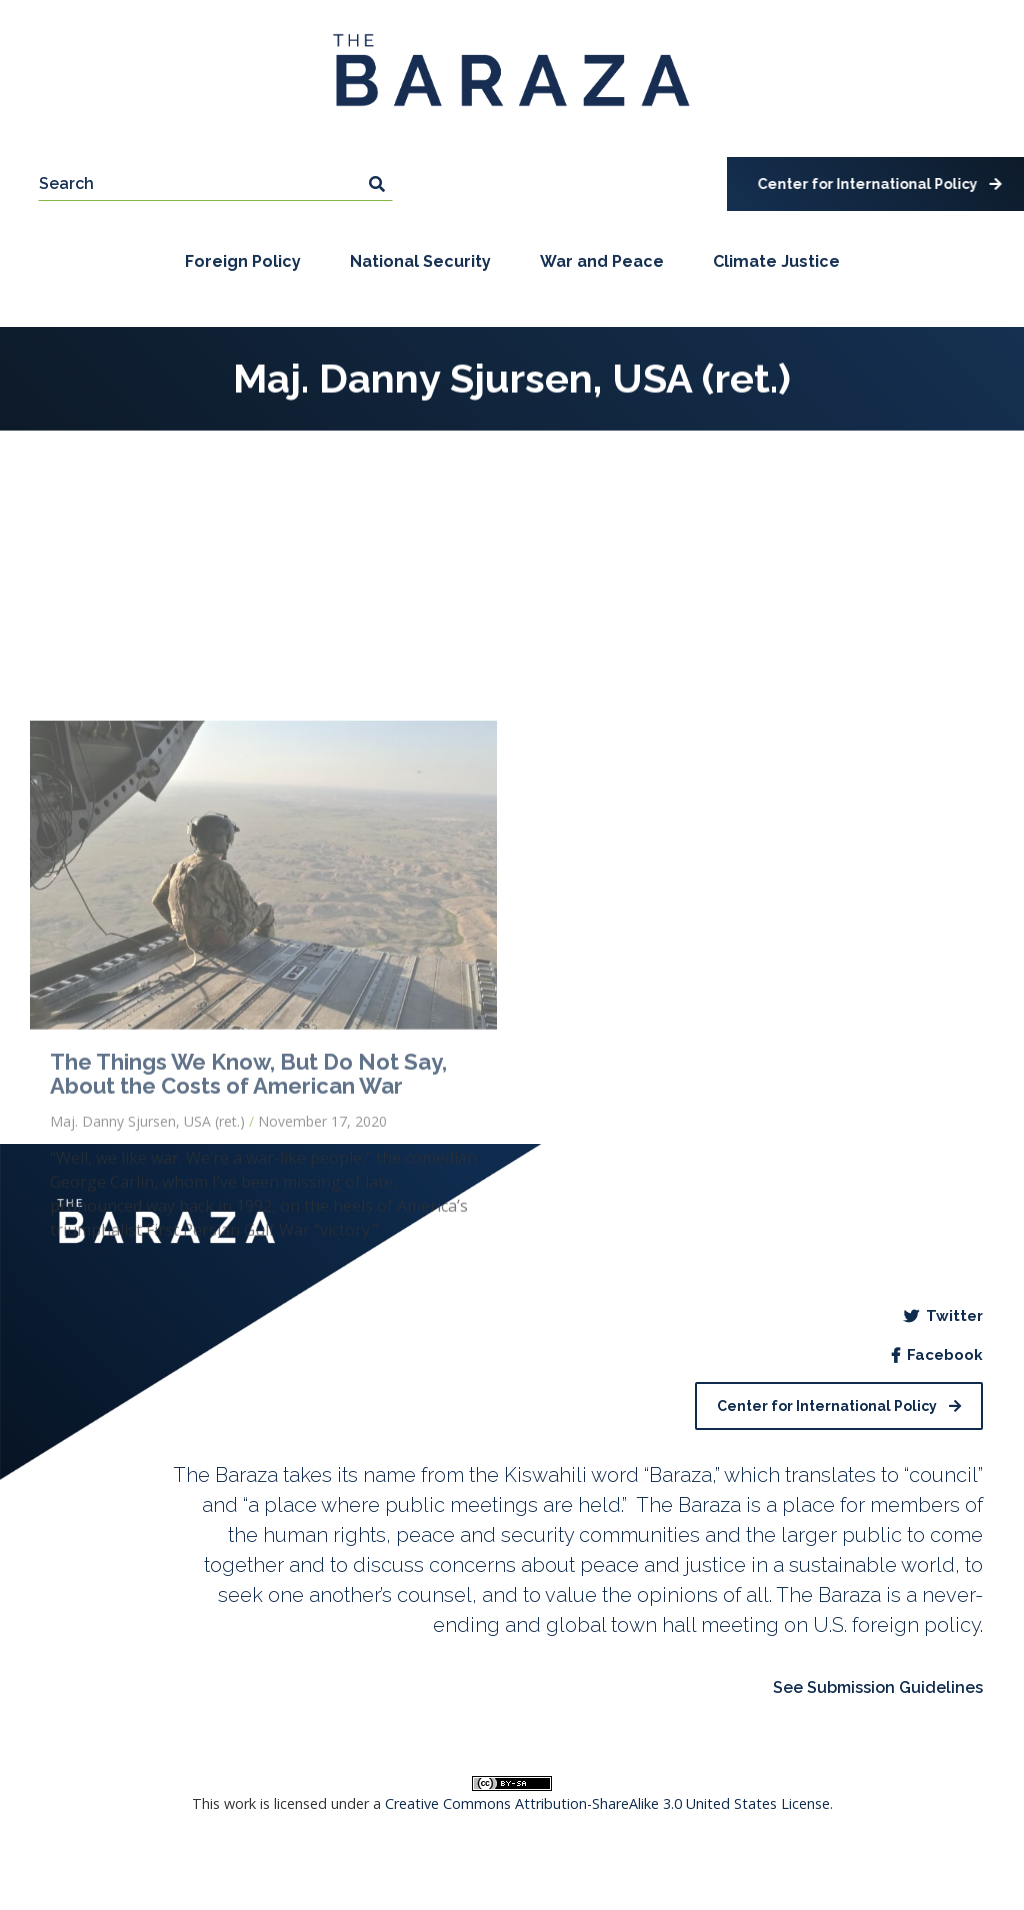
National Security (420, 263)
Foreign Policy (243, 263)
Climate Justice (776, 263)
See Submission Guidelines (878, 1687)
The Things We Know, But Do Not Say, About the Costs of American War (248, 1267)
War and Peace (602, 263)
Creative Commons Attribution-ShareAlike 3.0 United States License (607, 1803)
